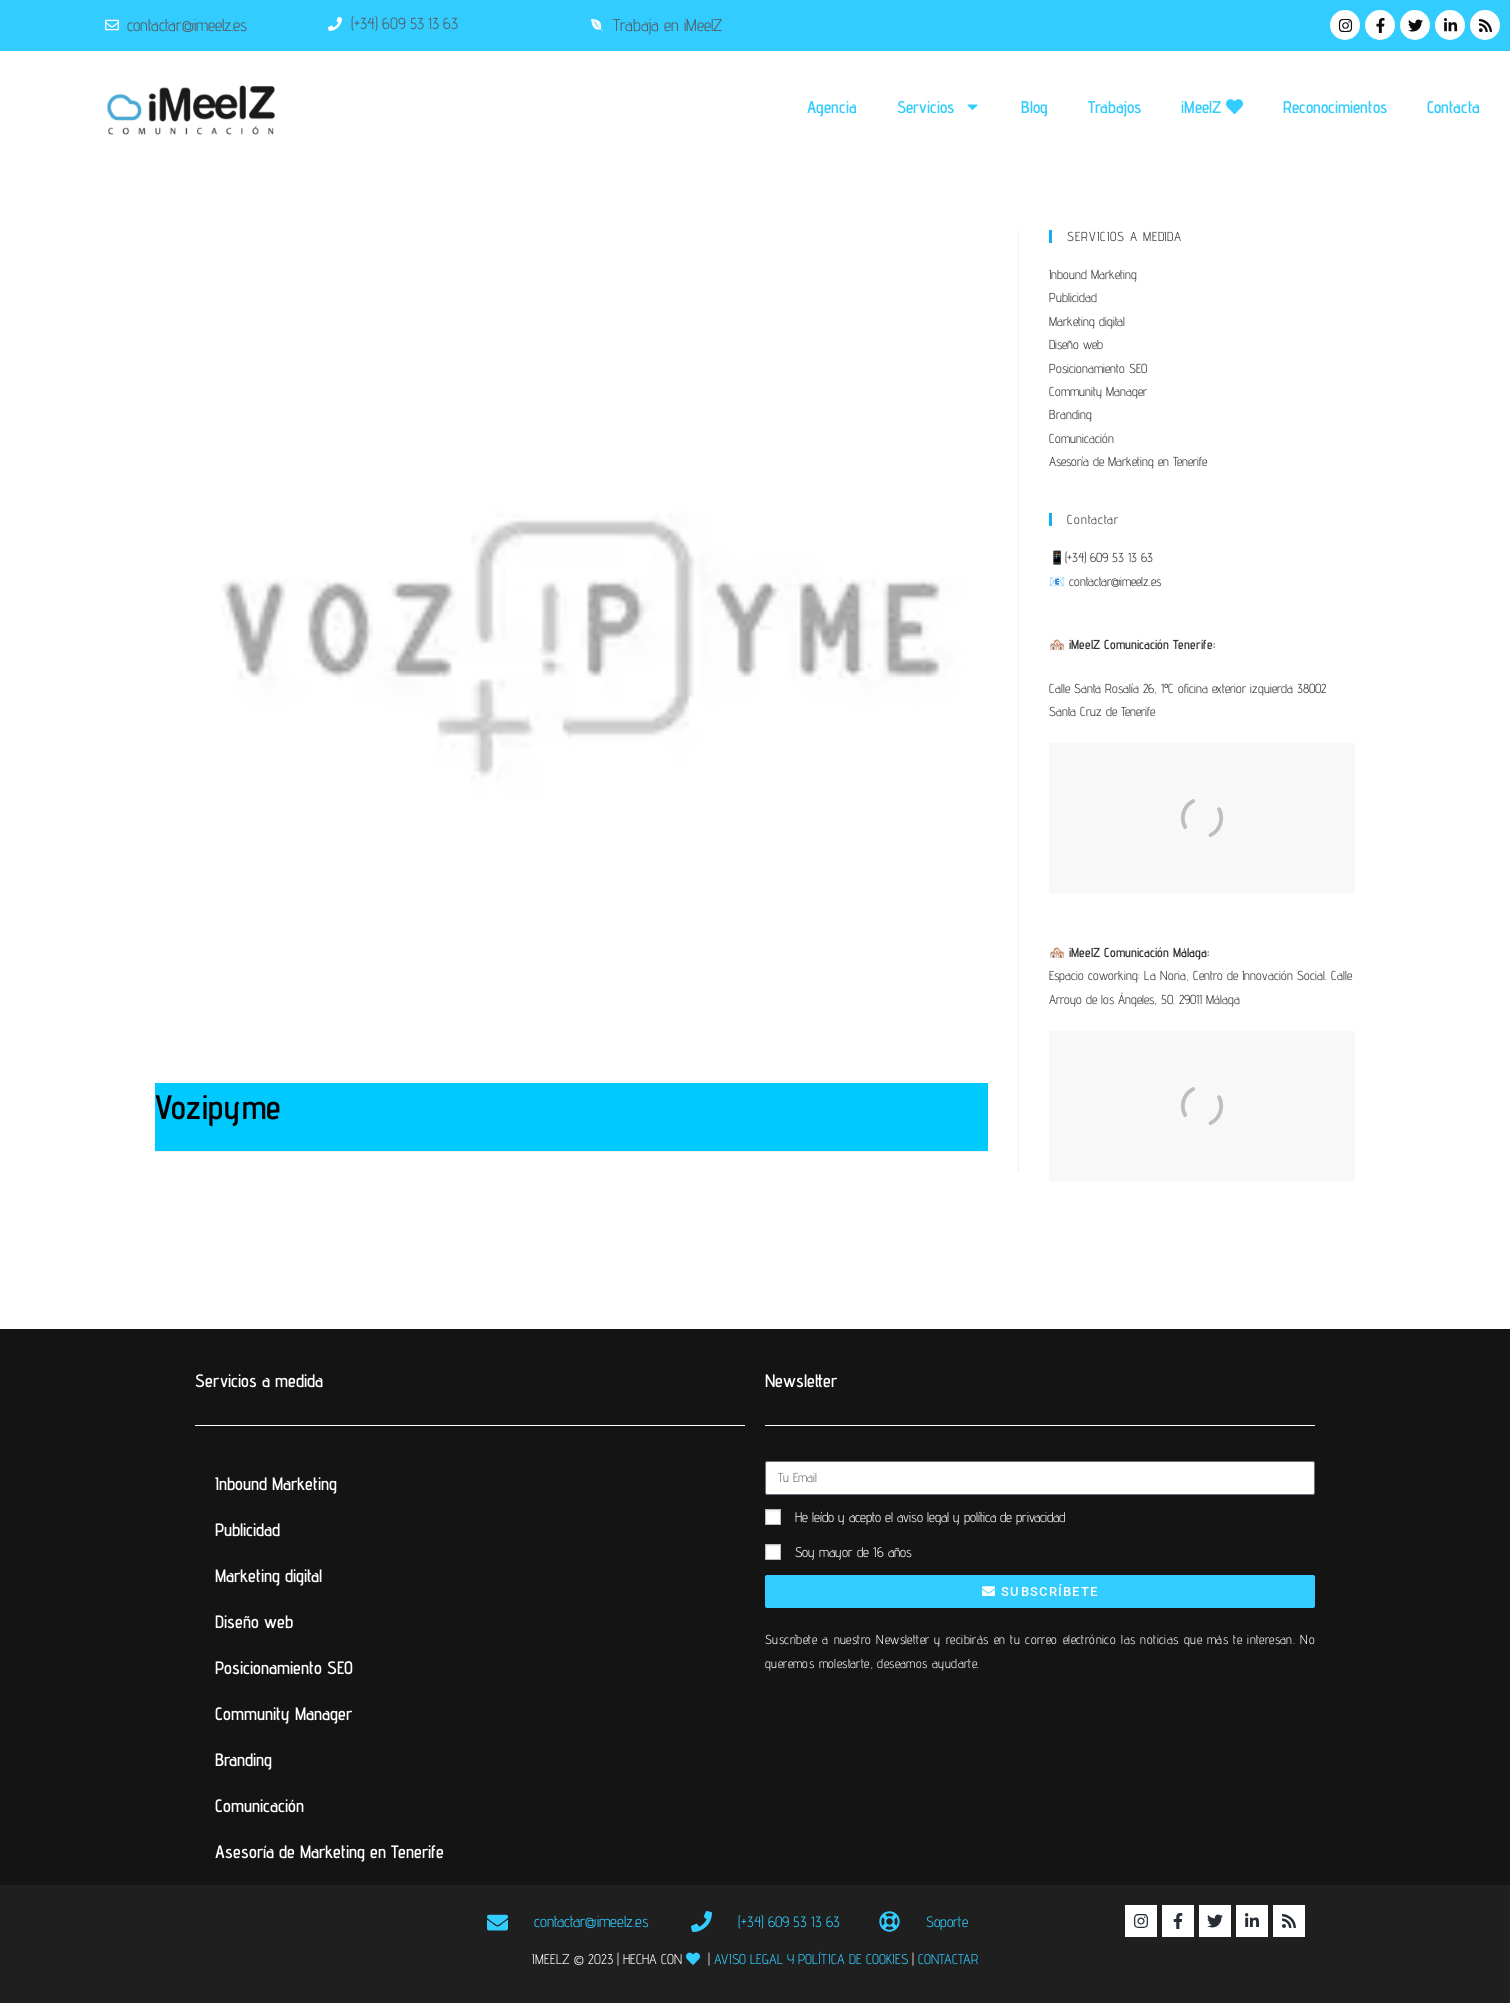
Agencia (832, 107)
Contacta (1453, 107)
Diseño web (1076, 344)
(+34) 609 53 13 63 (1109, 557)
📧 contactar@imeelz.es (1105, 581)
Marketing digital (1087, 321)
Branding (1070, 414)
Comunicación (1081, 438)
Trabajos (1114, 107)
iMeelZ (1212, 107)
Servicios (939, 106)
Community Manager (1098, 391)
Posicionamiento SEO (1098, 368)
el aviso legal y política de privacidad (975, 1517)
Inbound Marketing (1093, 274)
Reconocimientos (1335, 107)
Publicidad (1073, 297)
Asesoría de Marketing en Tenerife (1128, 461)
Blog (1034, 107)
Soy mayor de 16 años (853, 1552)
